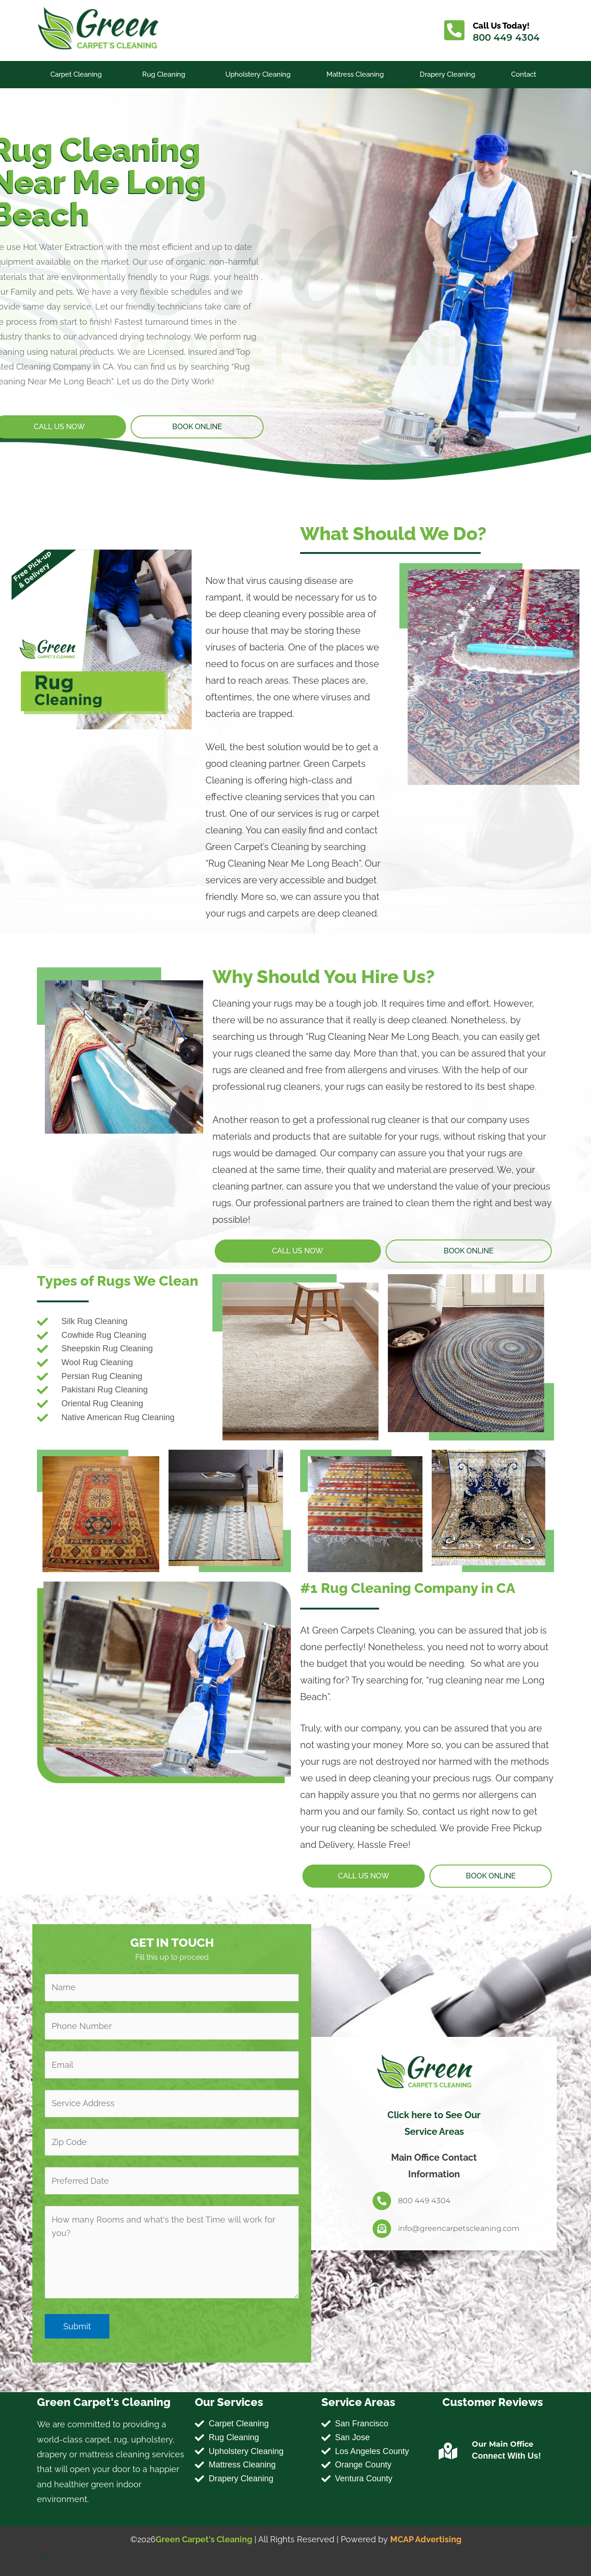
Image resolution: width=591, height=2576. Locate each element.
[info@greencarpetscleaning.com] (382, 2228)
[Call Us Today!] (454, 30)
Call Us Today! (501, 25)
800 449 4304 (506, 37)
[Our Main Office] (448, 2451)
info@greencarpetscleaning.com (458, 2228)
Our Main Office (502, 2444)
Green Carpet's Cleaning (204, 2539)
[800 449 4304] (382, 2201)
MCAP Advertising (425, 2539)
